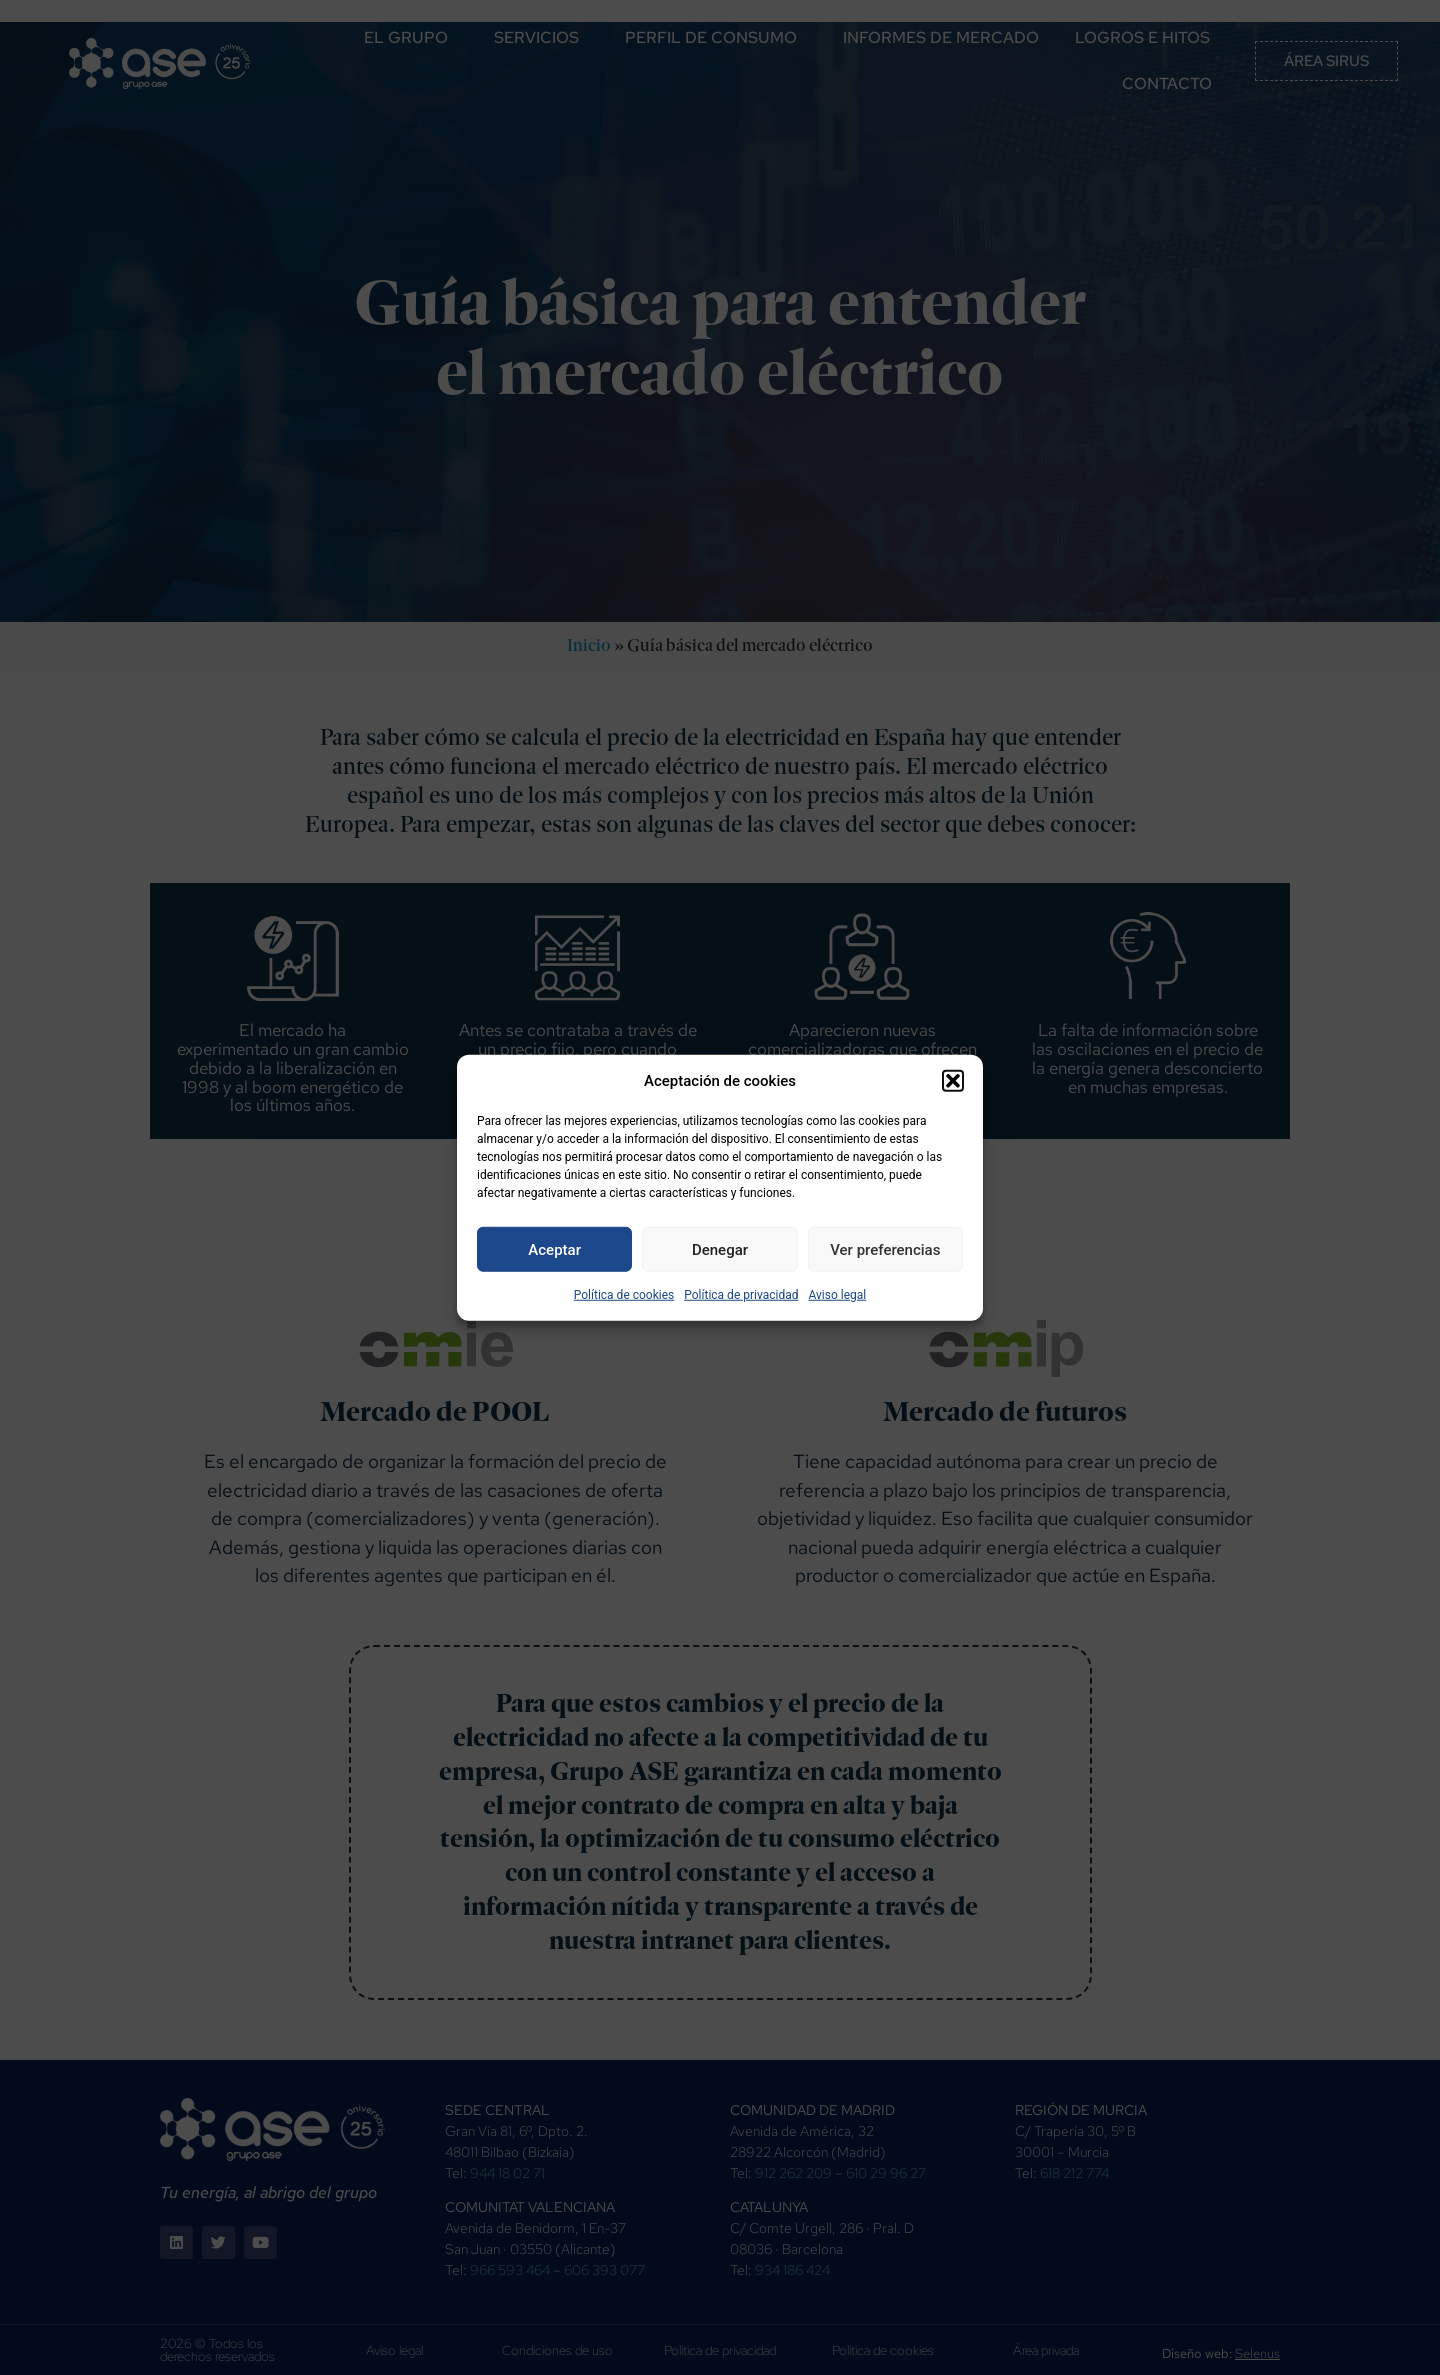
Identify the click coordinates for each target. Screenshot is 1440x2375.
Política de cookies (624, 1295)
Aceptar (554, 1249)
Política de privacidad (741, 1295)
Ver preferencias (885, 1249)
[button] (953, 1081)
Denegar (720, 1249)
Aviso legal (837, 1295)
